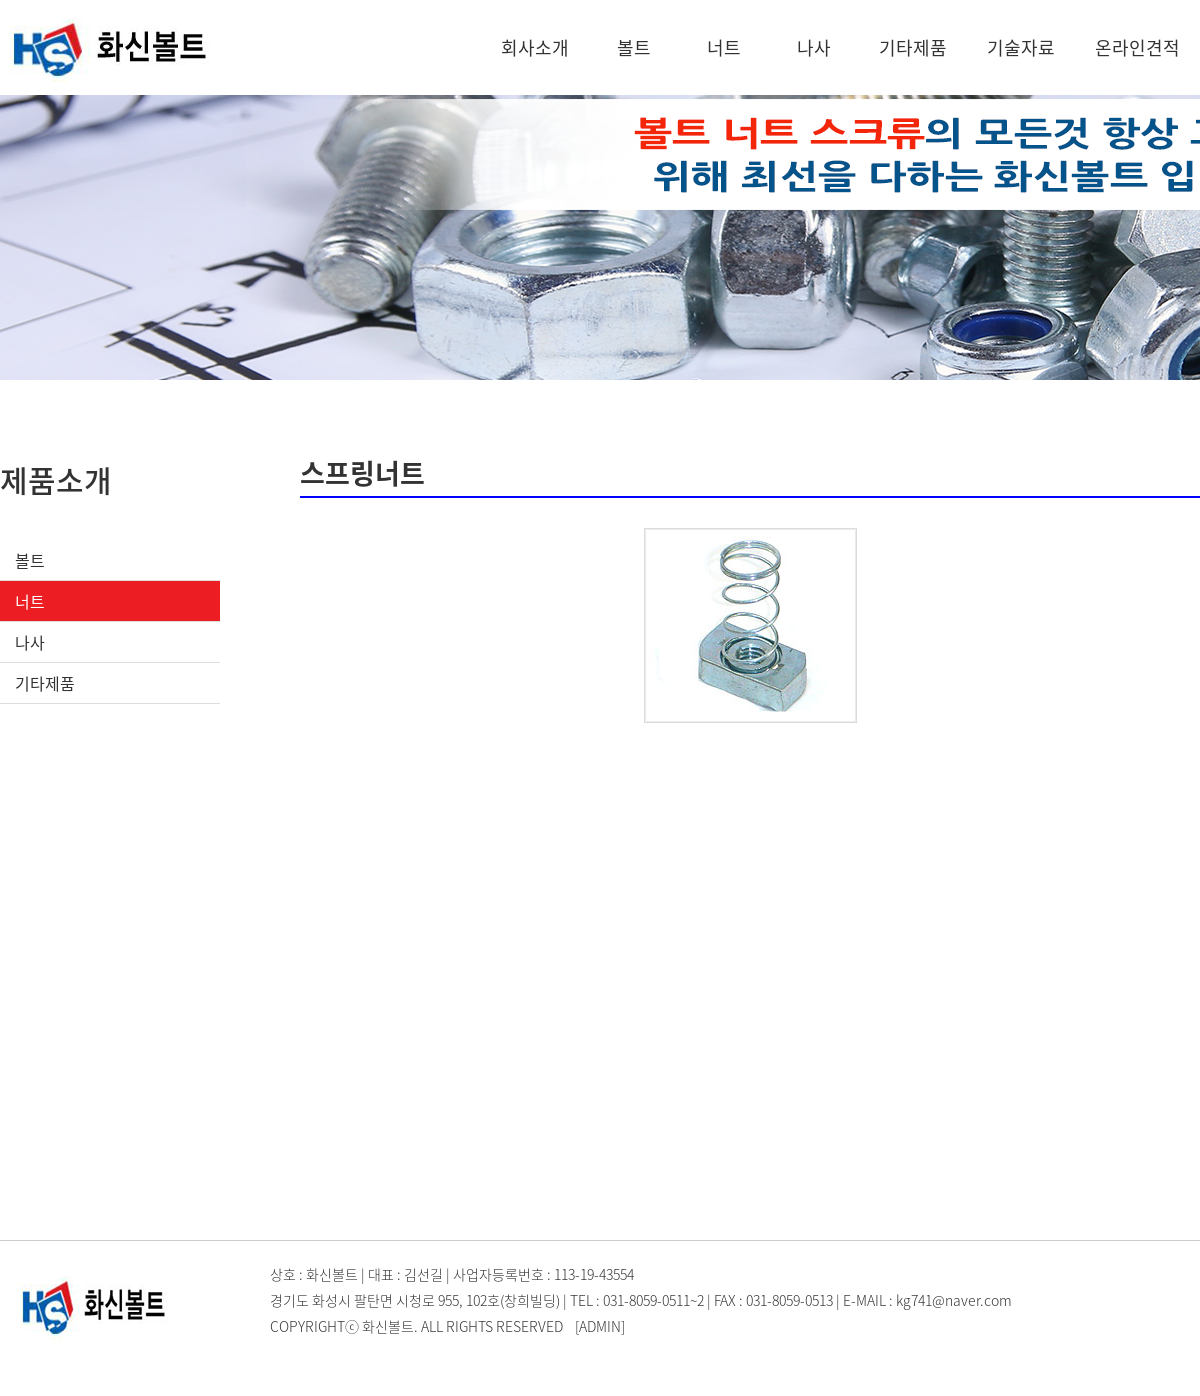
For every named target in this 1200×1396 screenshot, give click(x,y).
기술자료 (1021, 47)
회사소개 (535, 47)
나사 (814, 47)
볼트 (634, 47)
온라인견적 (1137, 47)
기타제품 (913, 47)
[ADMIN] (600, 1326)
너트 (724, 47)
